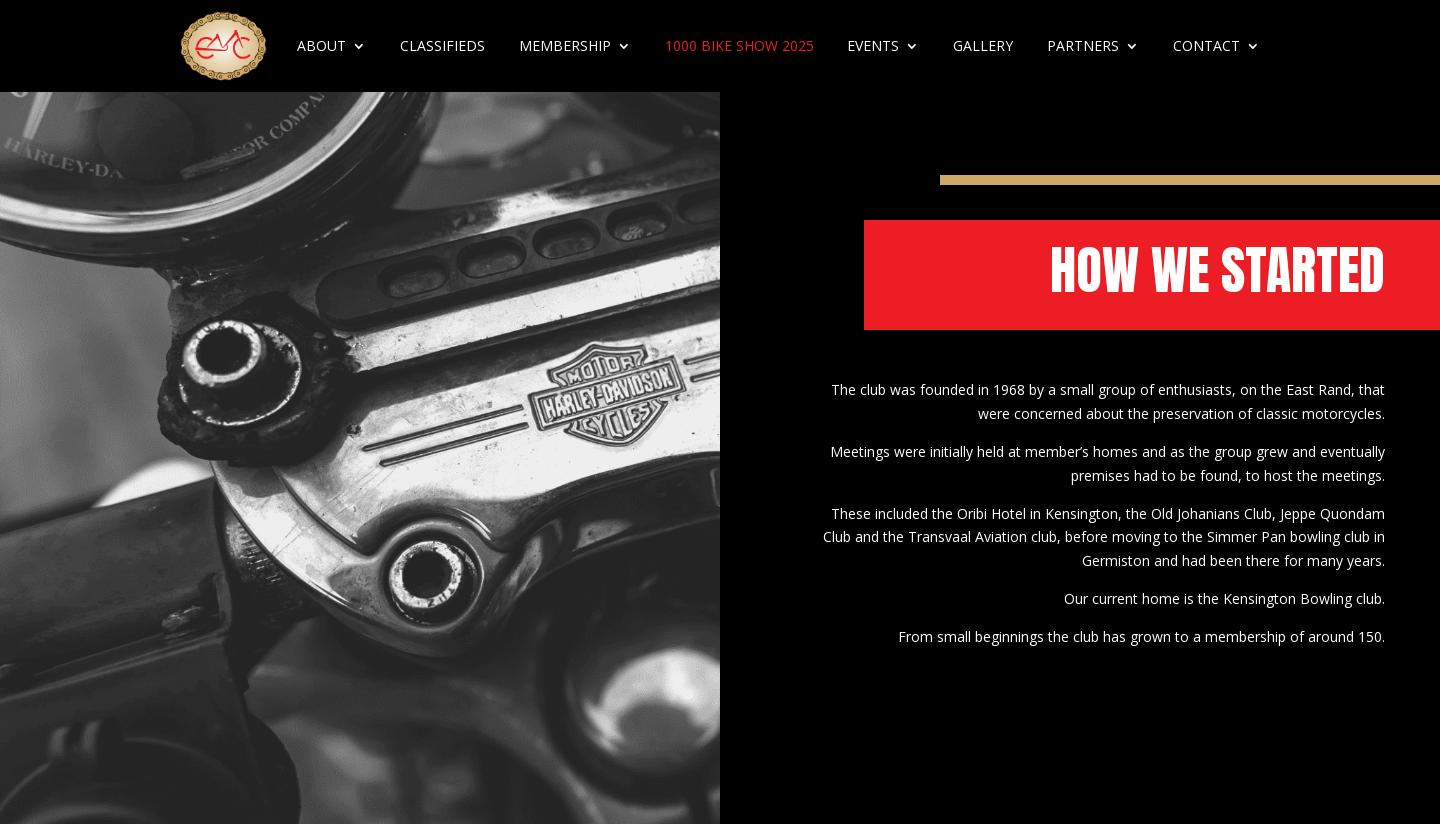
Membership (565, 45)
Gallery (983, 45)
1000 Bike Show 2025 (739, 45)
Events (873, 45)
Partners (1083, 45)
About (321, 45)
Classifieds (442, 45)
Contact (1206, 45)
